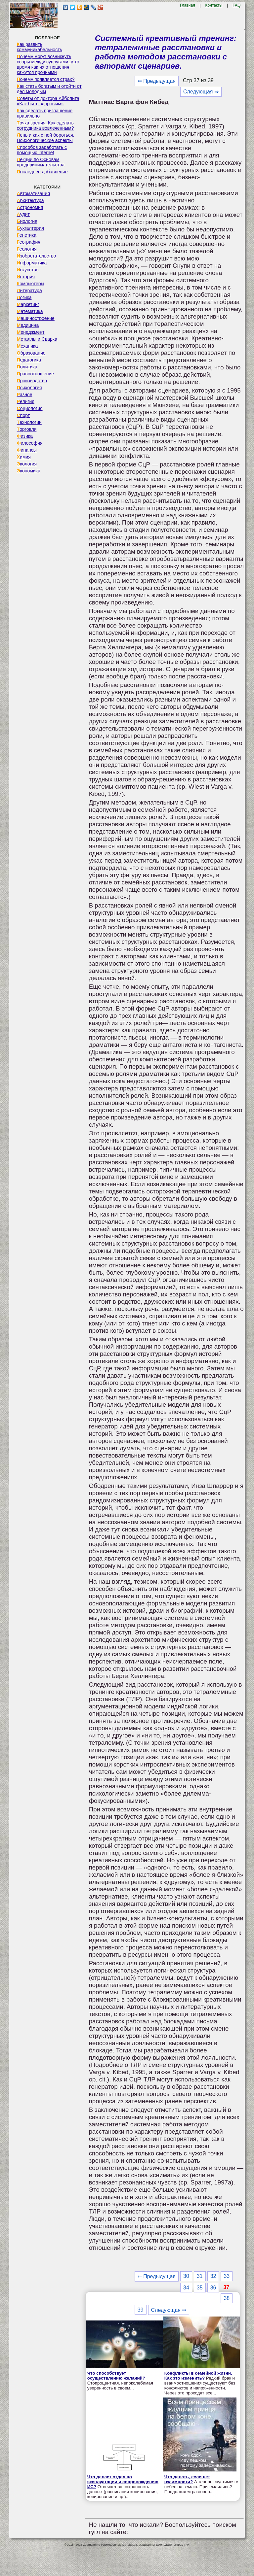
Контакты (214, 5)
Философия (30, 443)
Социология (30, 408)
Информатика (32, 262)
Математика (30, 311)
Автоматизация (33, 193)
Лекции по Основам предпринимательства (40, 162)
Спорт (23, 415)
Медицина (28, 325)
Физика (25, 436)
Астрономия (30, 207)
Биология (27, 221)
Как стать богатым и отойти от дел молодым (49, 89)
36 (213, 2287)
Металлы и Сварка (37, 339)
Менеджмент (31, 332)
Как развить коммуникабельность (39, 47)
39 (141, 2310)
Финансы (27, 450)
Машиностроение (36, 318)
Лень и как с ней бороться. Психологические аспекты (45, 137)
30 (186, 2276)
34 (186, 2287)
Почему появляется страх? (46, 79)
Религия (25, 401)
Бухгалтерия (30, 228)
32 (213, 2276)
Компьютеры (30, 283)
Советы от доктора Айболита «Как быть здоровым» (48, 101)
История (26, 276)
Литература (29, 290)
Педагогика (29, 359)
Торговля (27, 429)
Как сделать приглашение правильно (44, 113)
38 (227, 2298)
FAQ (236, 5)
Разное (24, 394)
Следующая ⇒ (201, 91)
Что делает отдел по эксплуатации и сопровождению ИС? (122, 2481)
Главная (187, 5)
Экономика (28, 470)
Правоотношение (35, 373)
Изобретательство (36, 255)
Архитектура (30, 200)
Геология (27, 249)
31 (200, 2276)
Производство (32, 380)
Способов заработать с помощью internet (42, 150)
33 (227, 2276)
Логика (24, 297)
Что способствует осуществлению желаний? (116, 2376)
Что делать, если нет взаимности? (187, 2479)
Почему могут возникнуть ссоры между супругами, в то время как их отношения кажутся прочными (48, 64)
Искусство (28, 269)
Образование (31, 353)
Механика (27, 346)
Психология (29, 387)
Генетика (26, 235)
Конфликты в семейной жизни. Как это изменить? (198, 2376)
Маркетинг (28, 304)
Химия (24, 457)
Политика (27, 366)
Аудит (23, 214)
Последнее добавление (42, 171)
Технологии (29, 422)
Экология (27, 463)
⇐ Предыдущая (157, 81)
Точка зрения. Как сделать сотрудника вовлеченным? (45, 125)
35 (200, 2287)
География (28, 242)
